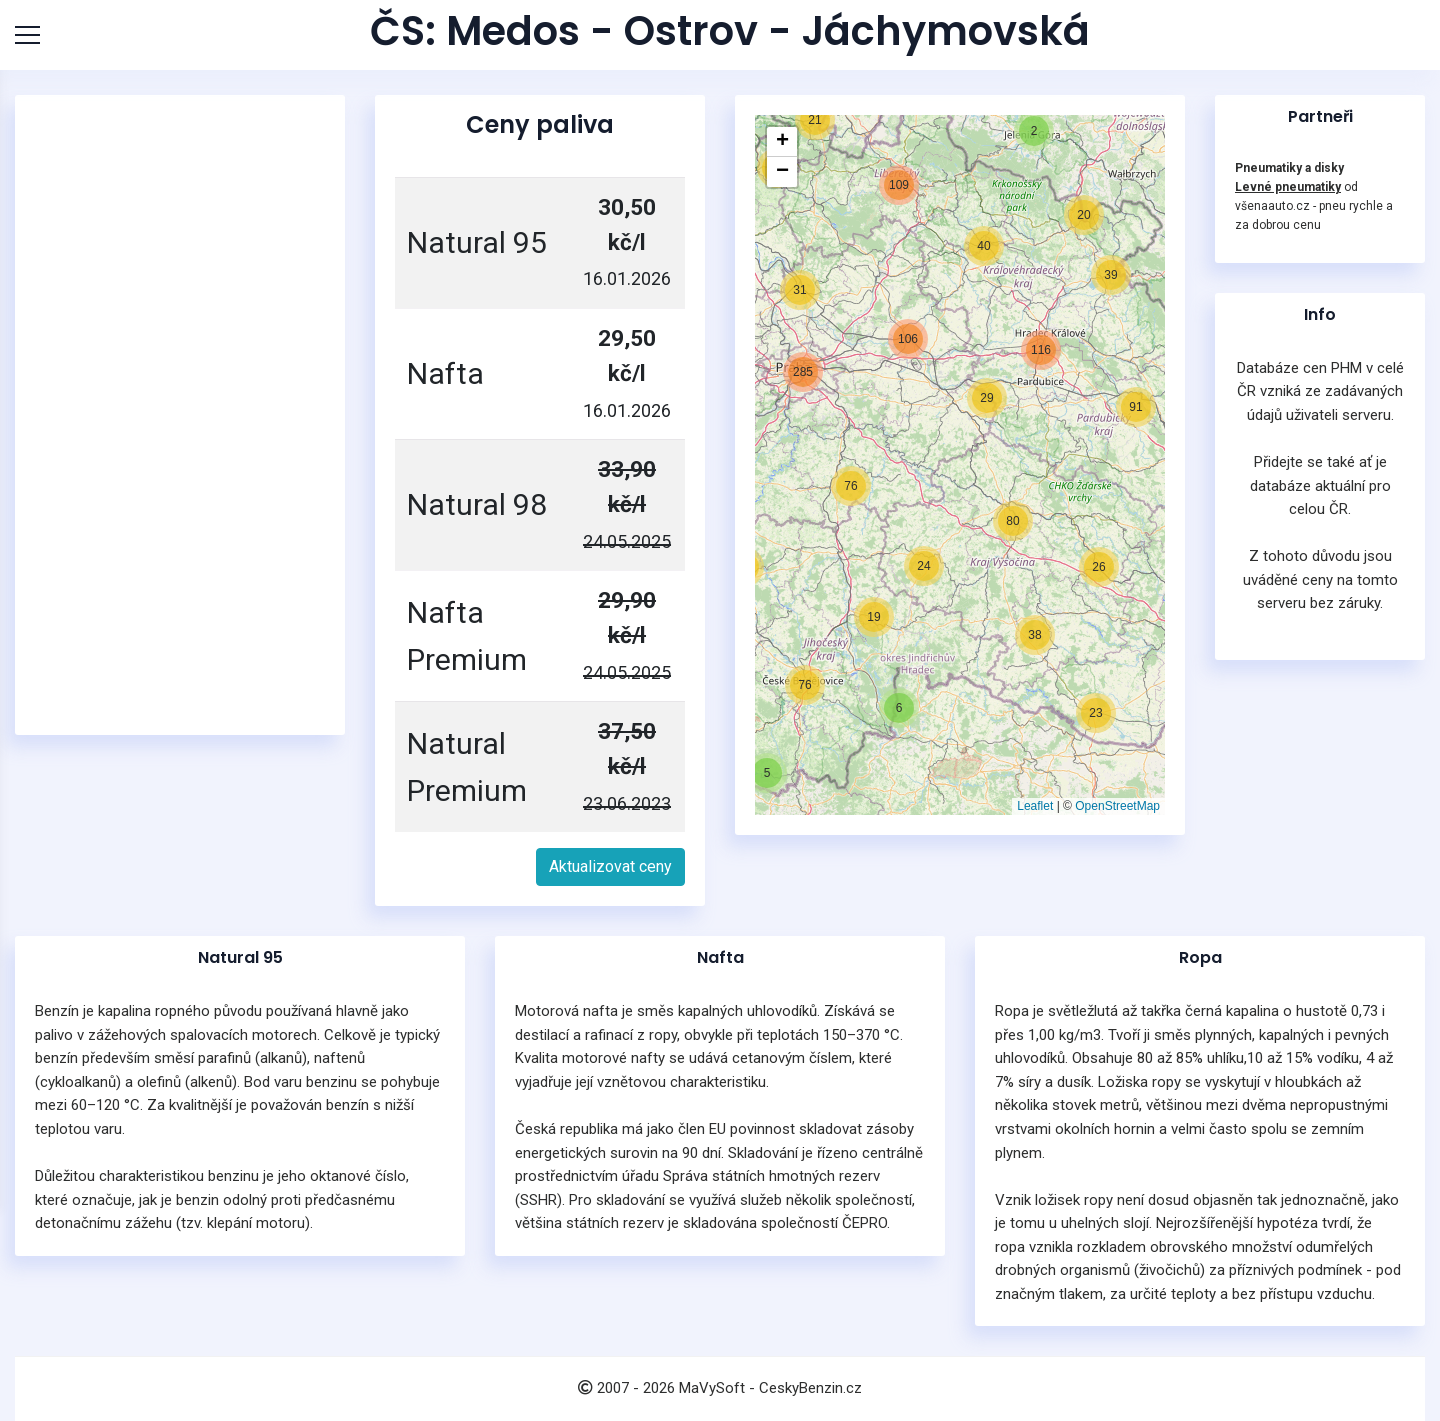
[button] (767, 773)
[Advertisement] (185, 415)
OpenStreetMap (1117, 806)
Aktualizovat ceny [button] (610, 866)
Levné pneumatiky (1288, 187)
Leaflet (1035, 806)
